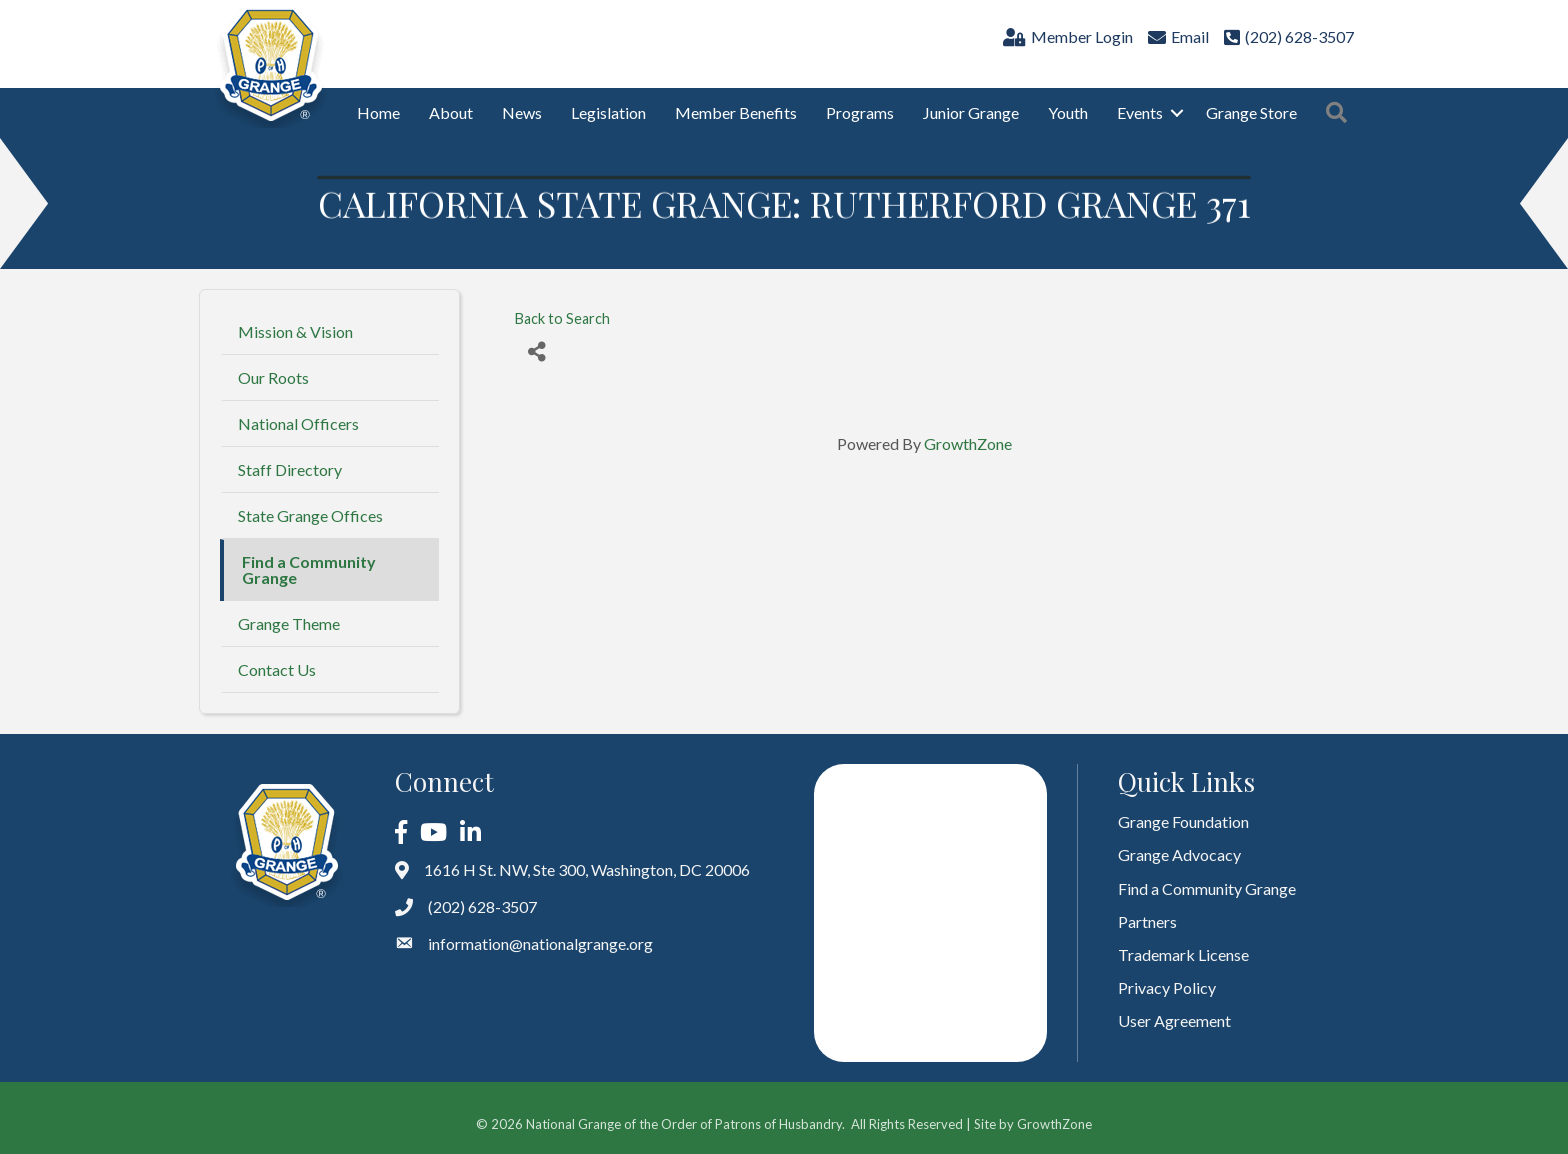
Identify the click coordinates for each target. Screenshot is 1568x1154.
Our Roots (273, 377)
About (451, 112)
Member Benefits (736, 112)
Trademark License (1183, 954)
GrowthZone (968, 443)
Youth (1068, 112)
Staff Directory (290, 469)
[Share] (537, 352)
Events (1140, 112)
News (522, 112)
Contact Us (277, 669)
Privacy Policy (1167, 987)
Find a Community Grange (309, 569)
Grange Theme (289, 623)
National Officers (298, 423)
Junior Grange (971, 112)
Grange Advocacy (1179, 854)
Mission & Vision (295, 331)
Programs (860, 112)
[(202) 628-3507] (1286, 36)
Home (378, 112)
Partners (1147, 921)
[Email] (1176, 36)
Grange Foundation (1183, 821)
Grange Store (1251, 112)
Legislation (608, 112)
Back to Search (562, 318)
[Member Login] (1065, 36)
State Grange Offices (310, 515)
